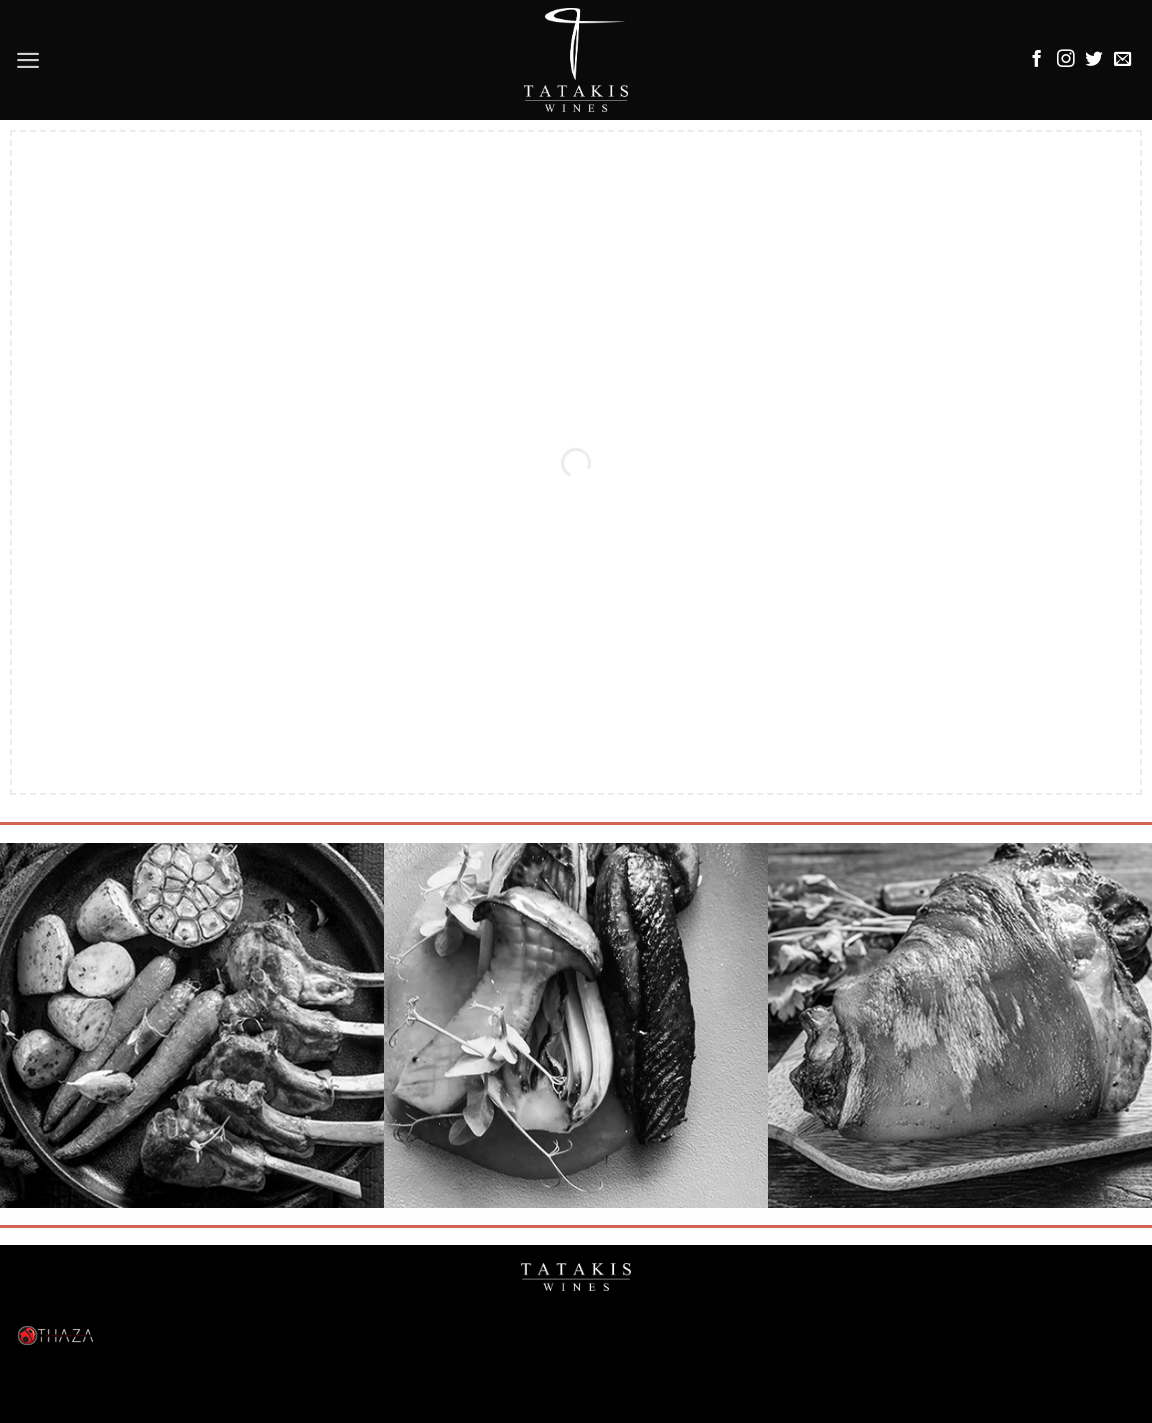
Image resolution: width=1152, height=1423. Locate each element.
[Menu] (28, 60)
